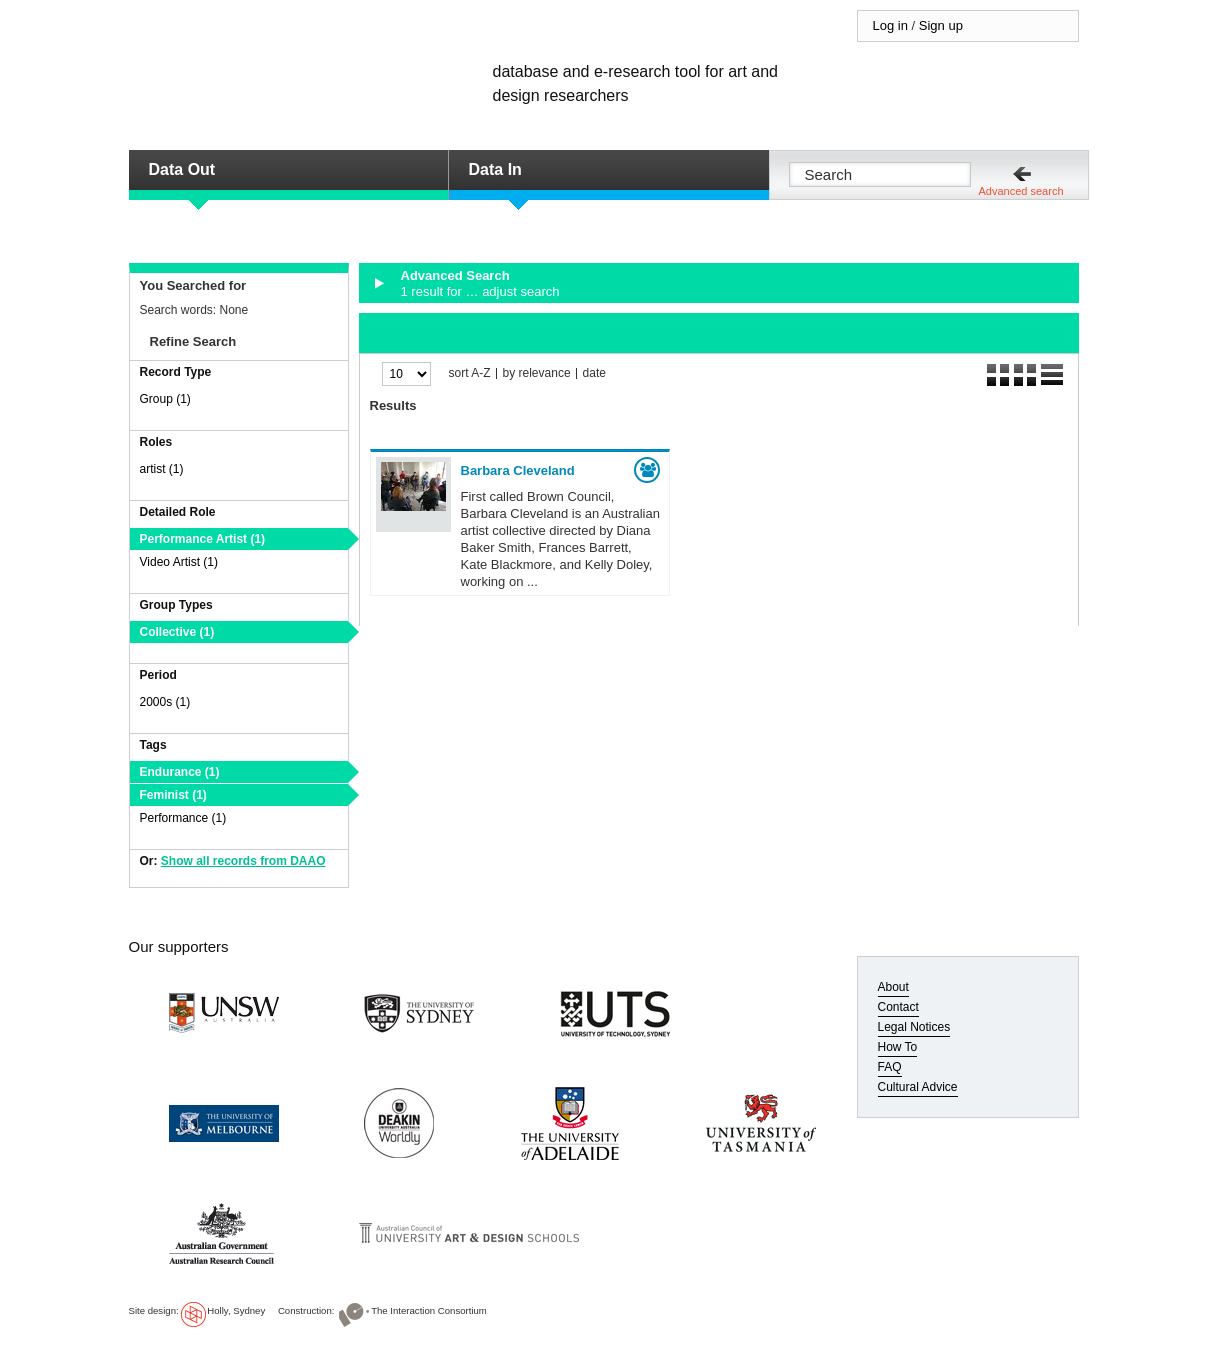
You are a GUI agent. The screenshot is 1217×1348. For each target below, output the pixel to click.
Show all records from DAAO (243, 861)
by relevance (537, 373)
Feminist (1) (173, 795)
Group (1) (165, 399)
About (893, 987)
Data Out (182, 169)
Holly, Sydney (236, 1310)
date (594, 373)
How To (898, 1047)
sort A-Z (470, 373)
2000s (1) (165, 702)
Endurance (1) (180, 772)
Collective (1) (177, 632)
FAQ (890, 1067)
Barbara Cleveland (518, 470)
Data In (495, 169)
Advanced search (1021, 191)
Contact (898, 1007)
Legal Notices (914, 1027)
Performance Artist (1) (203, 539)
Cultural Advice (918, 1087)
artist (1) (162, 469)
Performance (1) (183, 818)
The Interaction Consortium (429, 1310)
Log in (890, 25)
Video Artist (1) (179, 562)
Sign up (941, 25)
